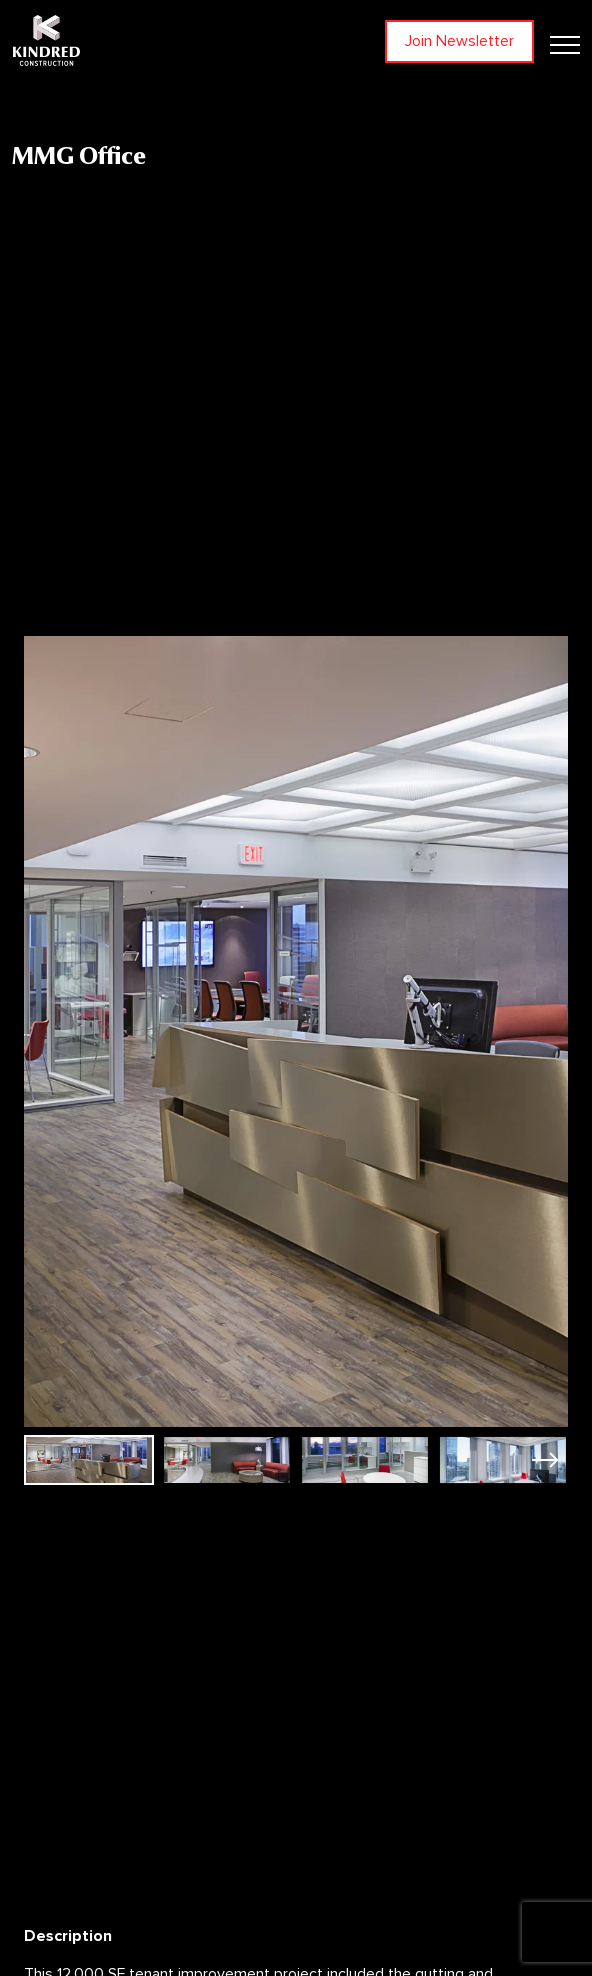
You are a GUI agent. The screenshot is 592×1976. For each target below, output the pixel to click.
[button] (544, 1460)
